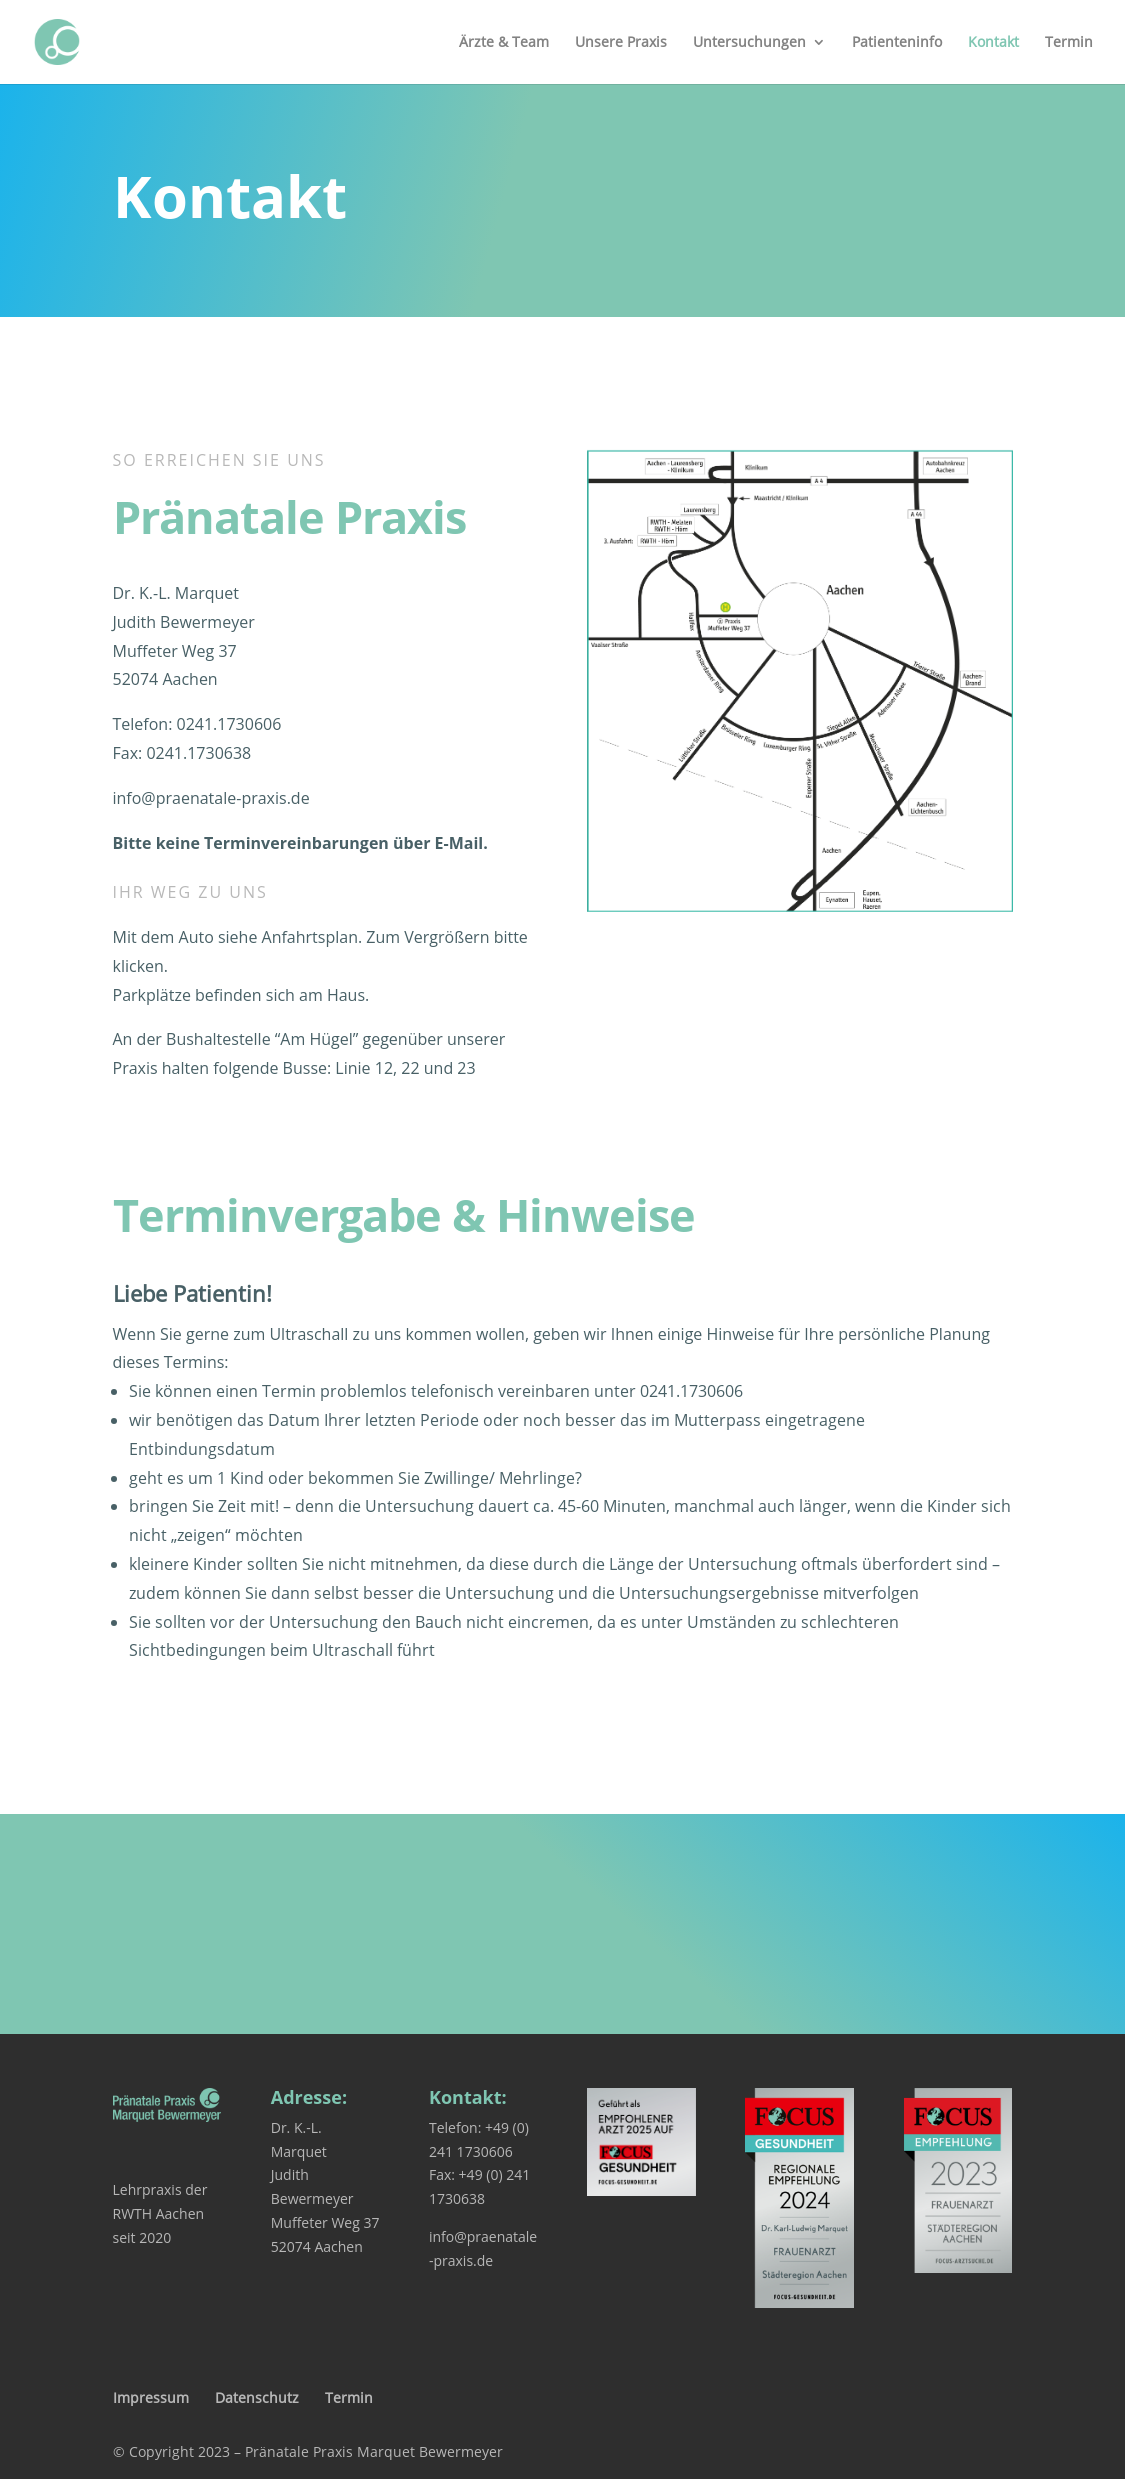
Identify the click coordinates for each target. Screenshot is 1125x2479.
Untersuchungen (749, 43)
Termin (1069, 43)
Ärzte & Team (504, 43)
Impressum (151, 2397)
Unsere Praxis (621, 43)
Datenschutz (257, 2397)
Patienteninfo (897, 43)
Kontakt (993, 43)
